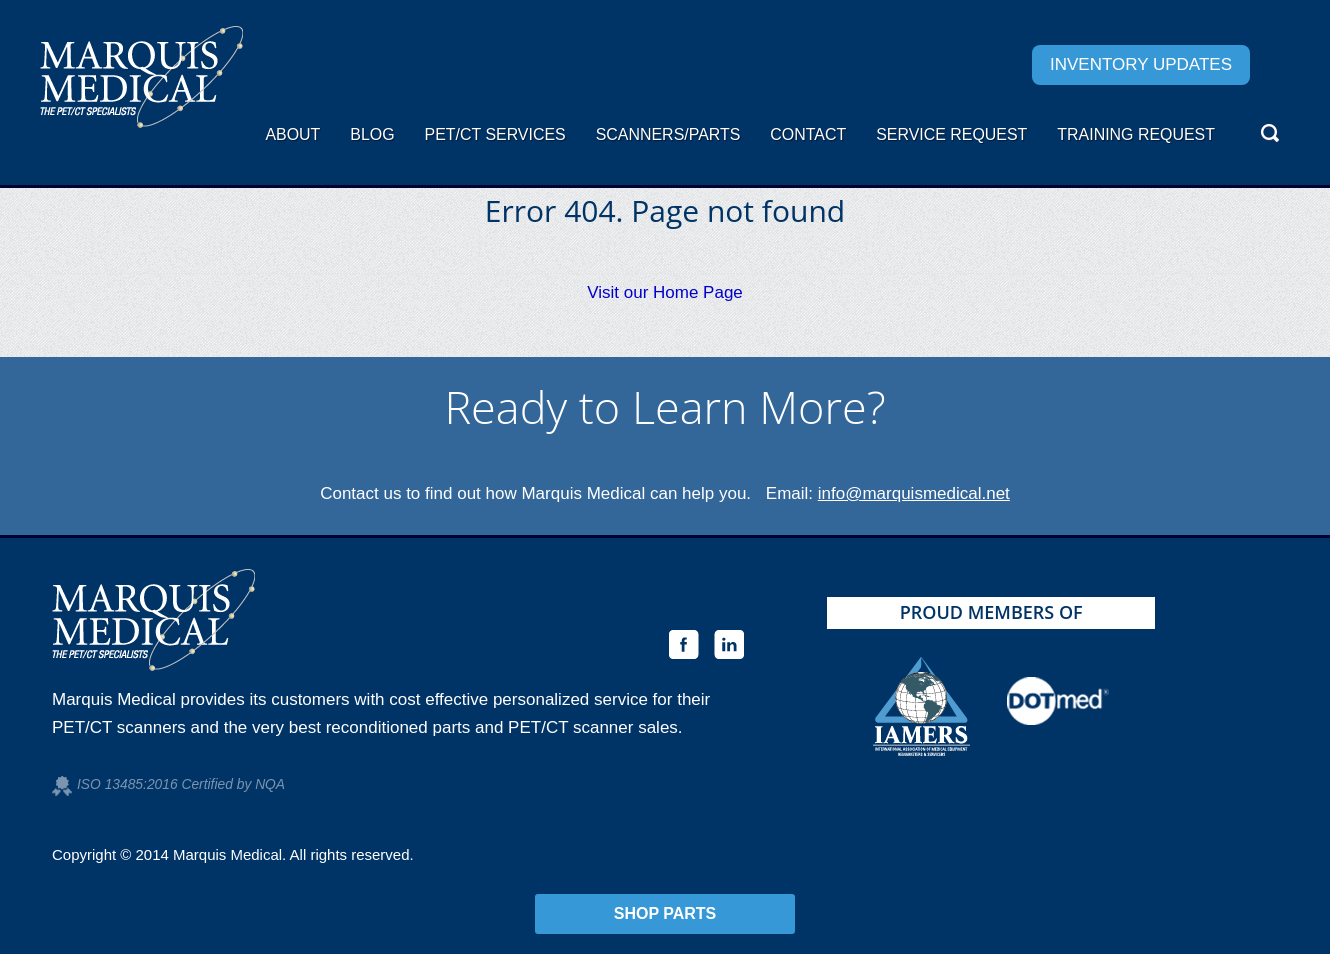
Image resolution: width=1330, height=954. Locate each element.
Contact (808, 134)
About (292, 134)
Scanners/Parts (668, 134)
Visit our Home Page (665, 292)
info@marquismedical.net (914, 493)
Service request (951, 134)
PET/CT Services (495, 134)
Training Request (1136, 134)
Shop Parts (665, 913)
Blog (372, 134)
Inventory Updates (1141, 64)
